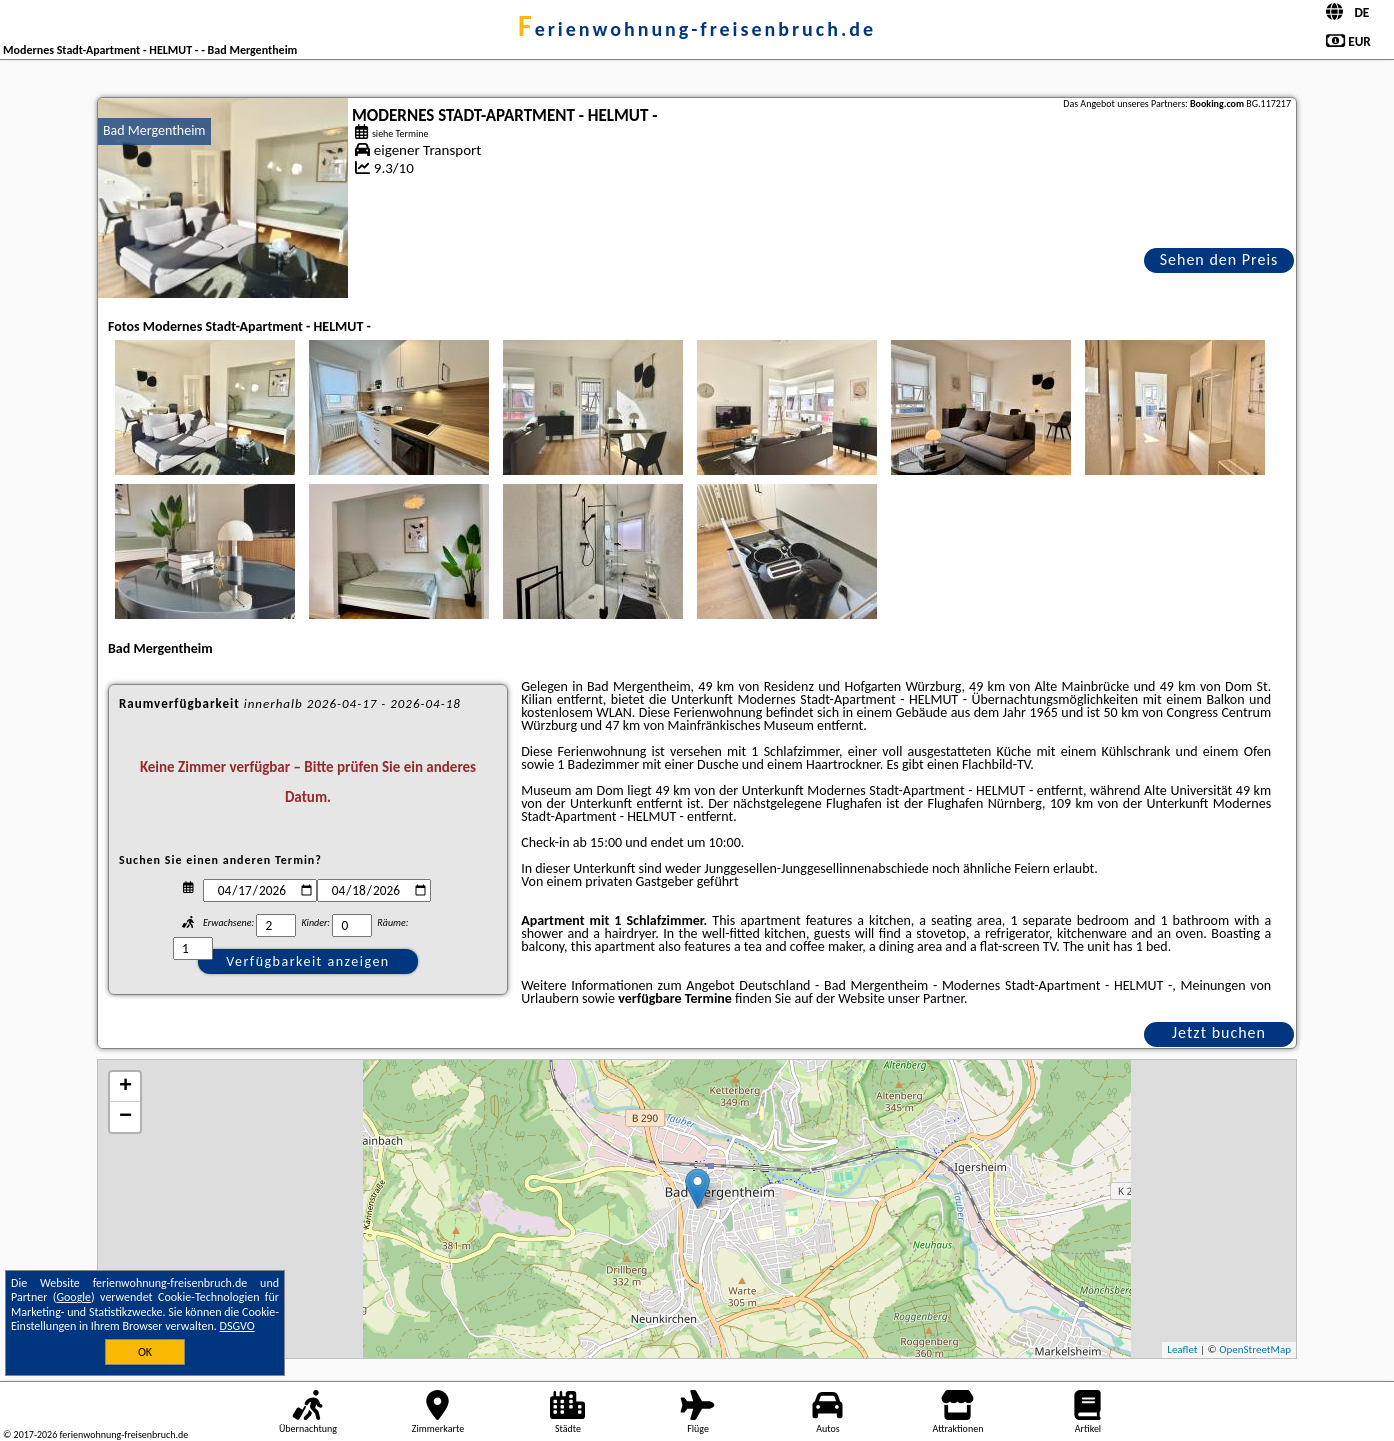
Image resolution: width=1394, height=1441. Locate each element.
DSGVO (237, 1326)
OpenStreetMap (1255, 1349)
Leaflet (1182, 1349)
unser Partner (926, 998)
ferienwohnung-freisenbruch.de (697, 29)
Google (73, 1297)
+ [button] (125, 1087)
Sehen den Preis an (1219, 261)
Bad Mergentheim (154, 130)
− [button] (125, 1117)
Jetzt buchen (1219, 1032)
